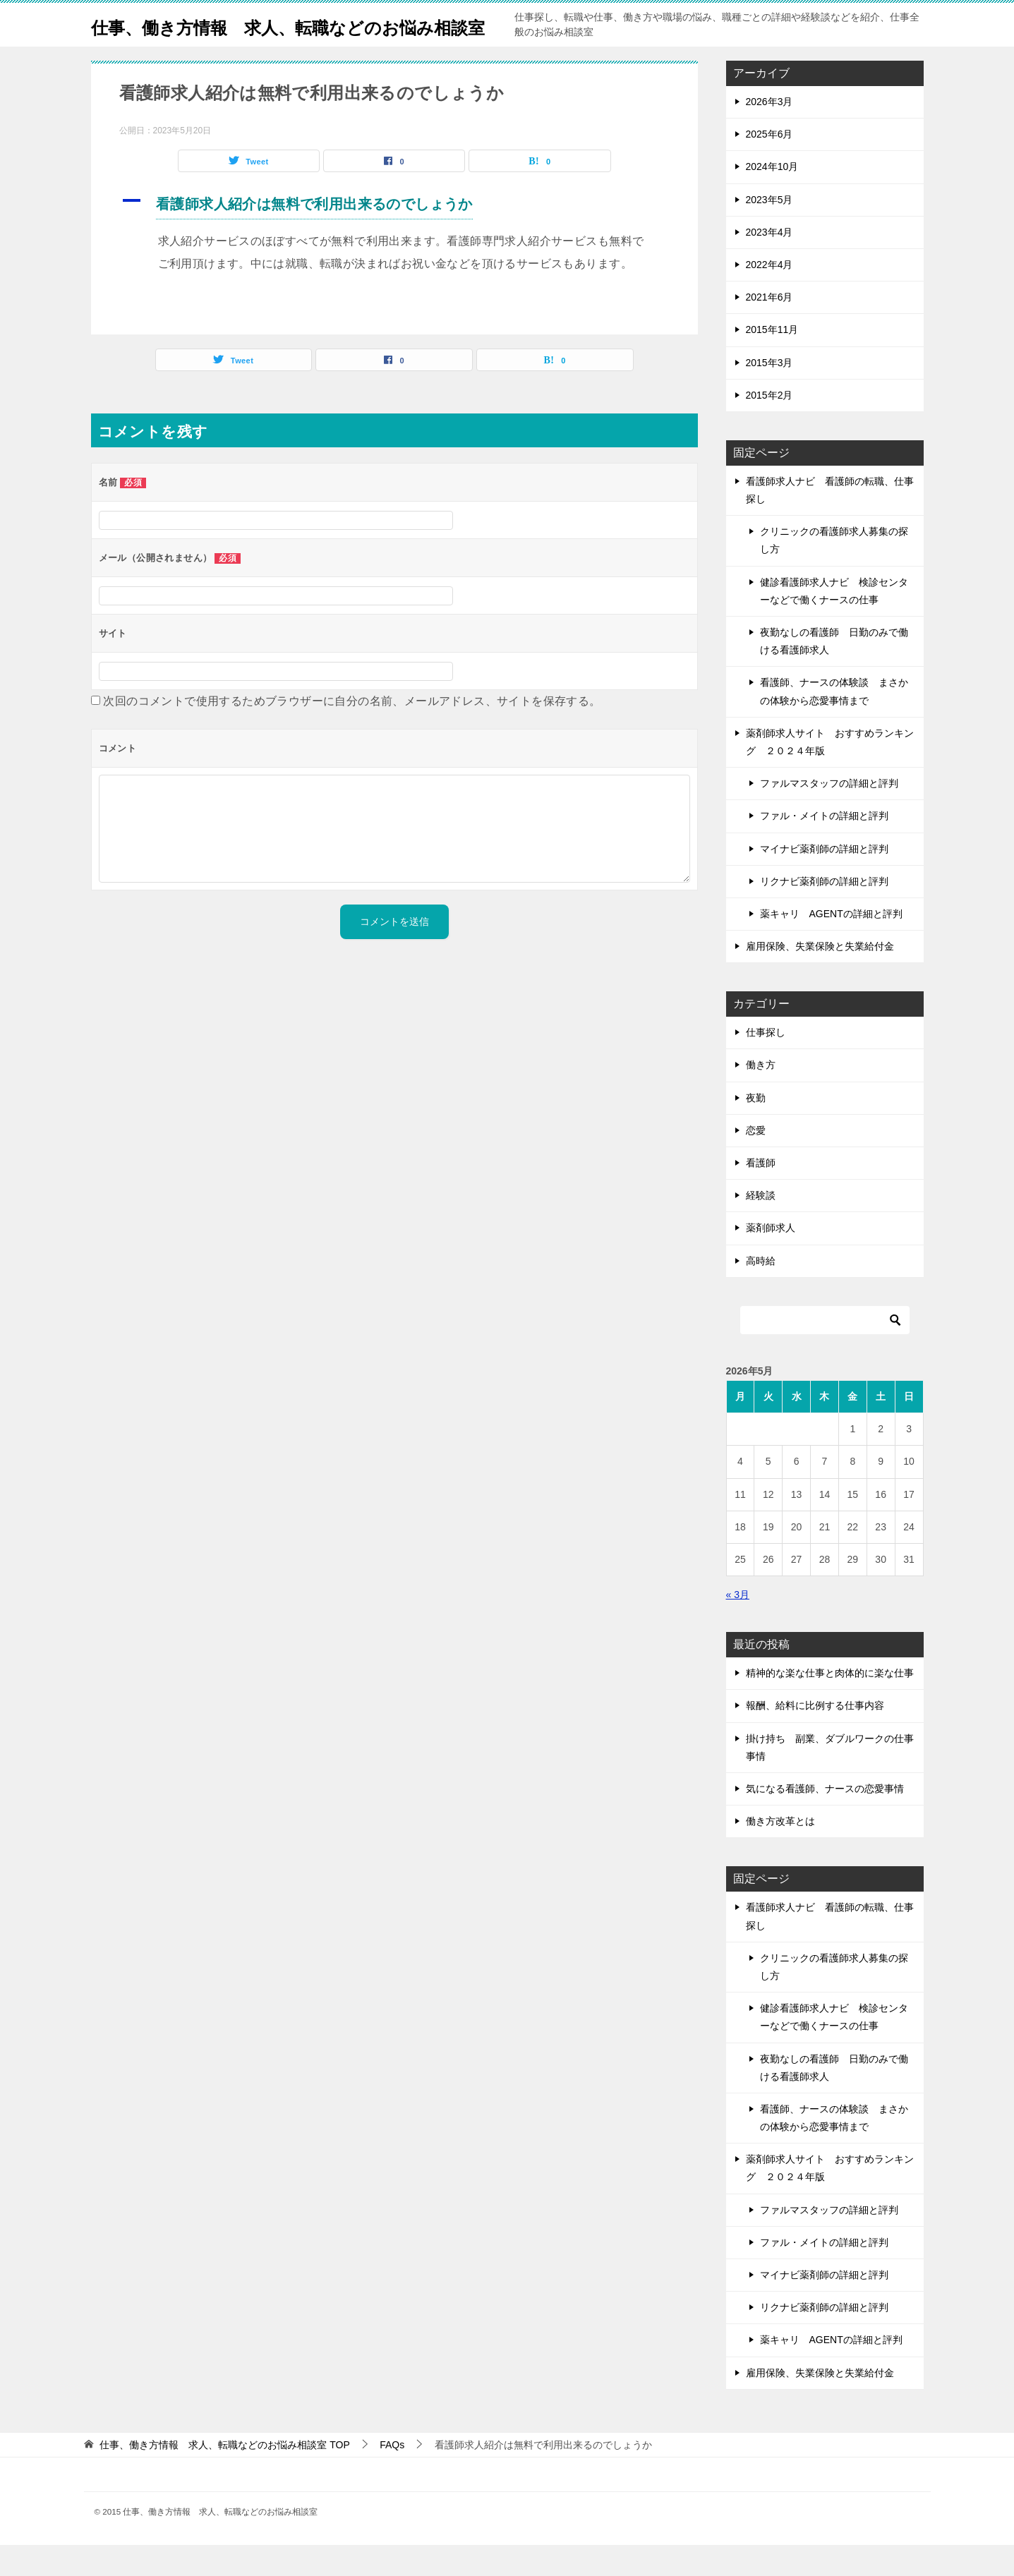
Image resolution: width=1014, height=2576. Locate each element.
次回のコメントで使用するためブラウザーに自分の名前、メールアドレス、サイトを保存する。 (351, 732)
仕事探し (765, 1063)
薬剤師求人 (770, 1258)
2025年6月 (769, 165)
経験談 (760, 1226)
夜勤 (756, 1129)
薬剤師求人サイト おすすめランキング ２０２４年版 (830, 772)
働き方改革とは (780, 1852)
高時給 (760, 1292)
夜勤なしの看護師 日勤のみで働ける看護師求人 (834, 672)
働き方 (760, 1095)
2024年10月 (772, 197)
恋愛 (756, 1161)
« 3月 (737, 1625)
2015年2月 (769, 426)
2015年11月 (772, 360)
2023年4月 (769, 263)
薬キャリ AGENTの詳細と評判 (831, 944)
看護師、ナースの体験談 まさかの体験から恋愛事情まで (834, 722)
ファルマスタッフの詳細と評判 (829, 814)
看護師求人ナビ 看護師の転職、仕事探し (830, 521)
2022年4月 (769, 295)
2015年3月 (769, 393)
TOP (224, 2475)
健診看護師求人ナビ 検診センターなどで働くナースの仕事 (834, 621)
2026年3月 (769, 132)
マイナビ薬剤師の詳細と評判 (824, 879)
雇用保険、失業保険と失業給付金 (820, 977)
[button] (394, 237)
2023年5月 (769, 230)
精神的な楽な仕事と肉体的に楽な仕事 (830, 1704)
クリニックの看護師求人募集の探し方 (834, 571)
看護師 (760, 1193)
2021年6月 (769, 328)
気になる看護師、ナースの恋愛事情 (825, 1819)
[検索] (825, 1351)
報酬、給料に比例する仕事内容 (815, 1736)
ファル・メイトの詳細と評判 (824, 846)
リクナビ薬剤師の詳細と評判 (824, 912)
